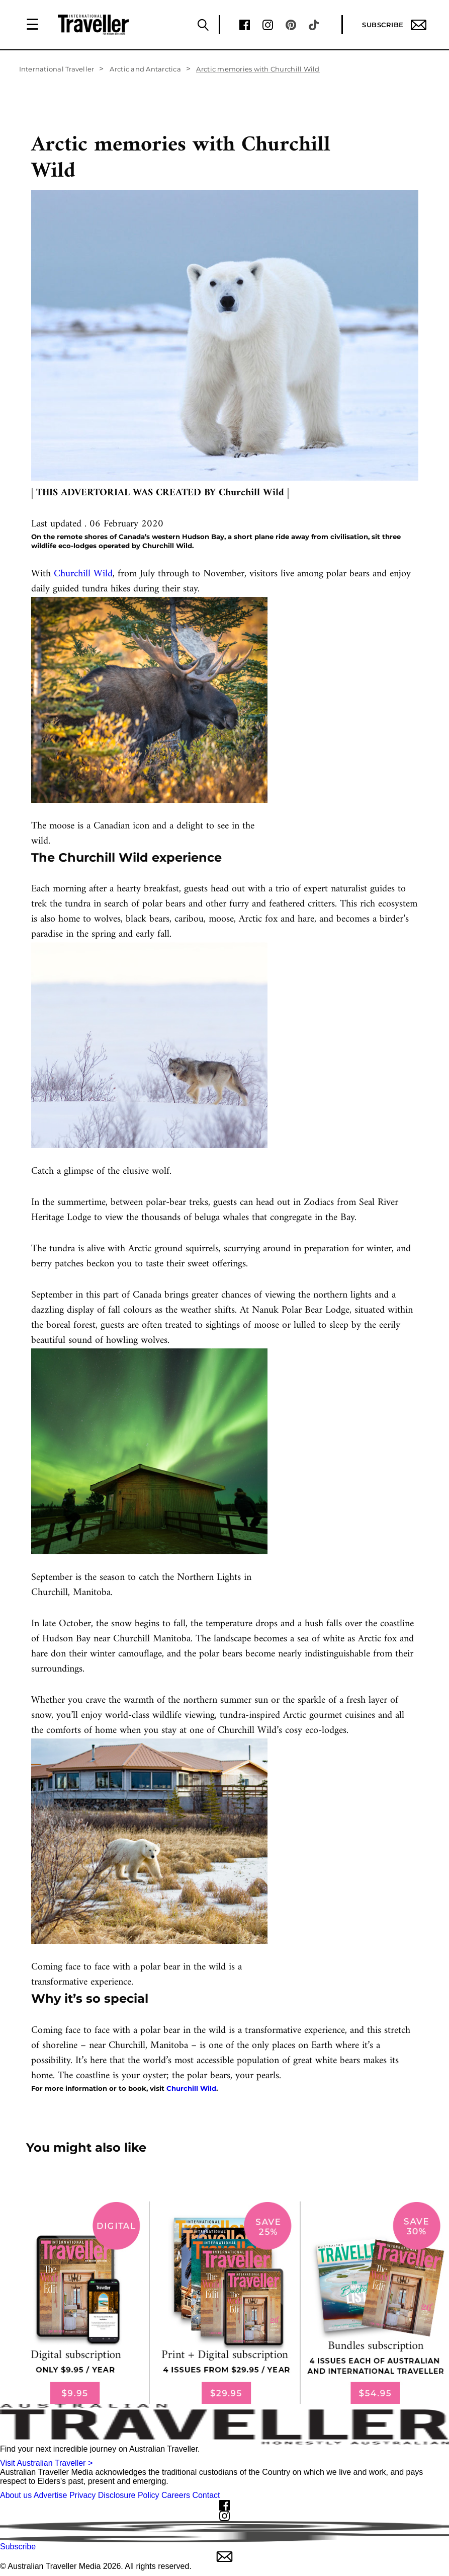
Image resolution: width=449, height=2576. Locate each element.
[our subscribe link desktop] (224, 2303)
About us (16, 2495)
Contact (206, 2495)
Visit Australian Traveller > (46, 2463)
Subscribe (394, 25)
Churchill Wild (83, 574)
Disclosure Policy (128, 2495)
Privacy (82, 2495)
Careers (175, 2495)
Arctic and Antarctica (145, 69)
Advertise (50, 2495)
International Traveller (57, 69)
